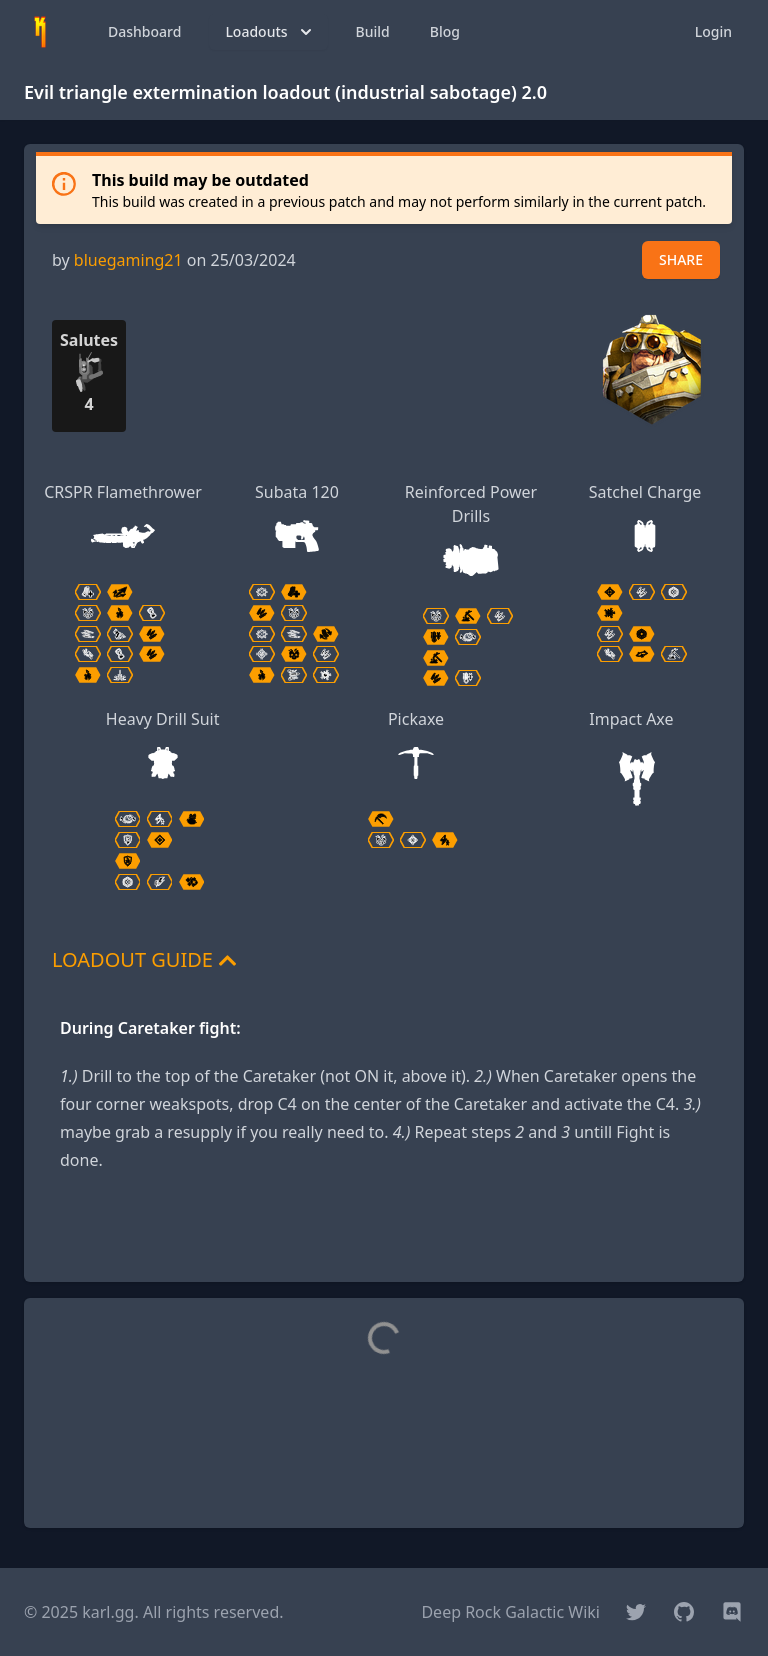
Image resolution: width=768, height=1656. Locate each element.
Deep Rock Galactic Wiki (510, 1612)
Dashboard (144, 31)
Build (373, 31)
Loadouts (270, 32)
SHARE (681, 259)
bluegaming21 (128, 260)
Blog (445, 31)
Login (713, 31)
